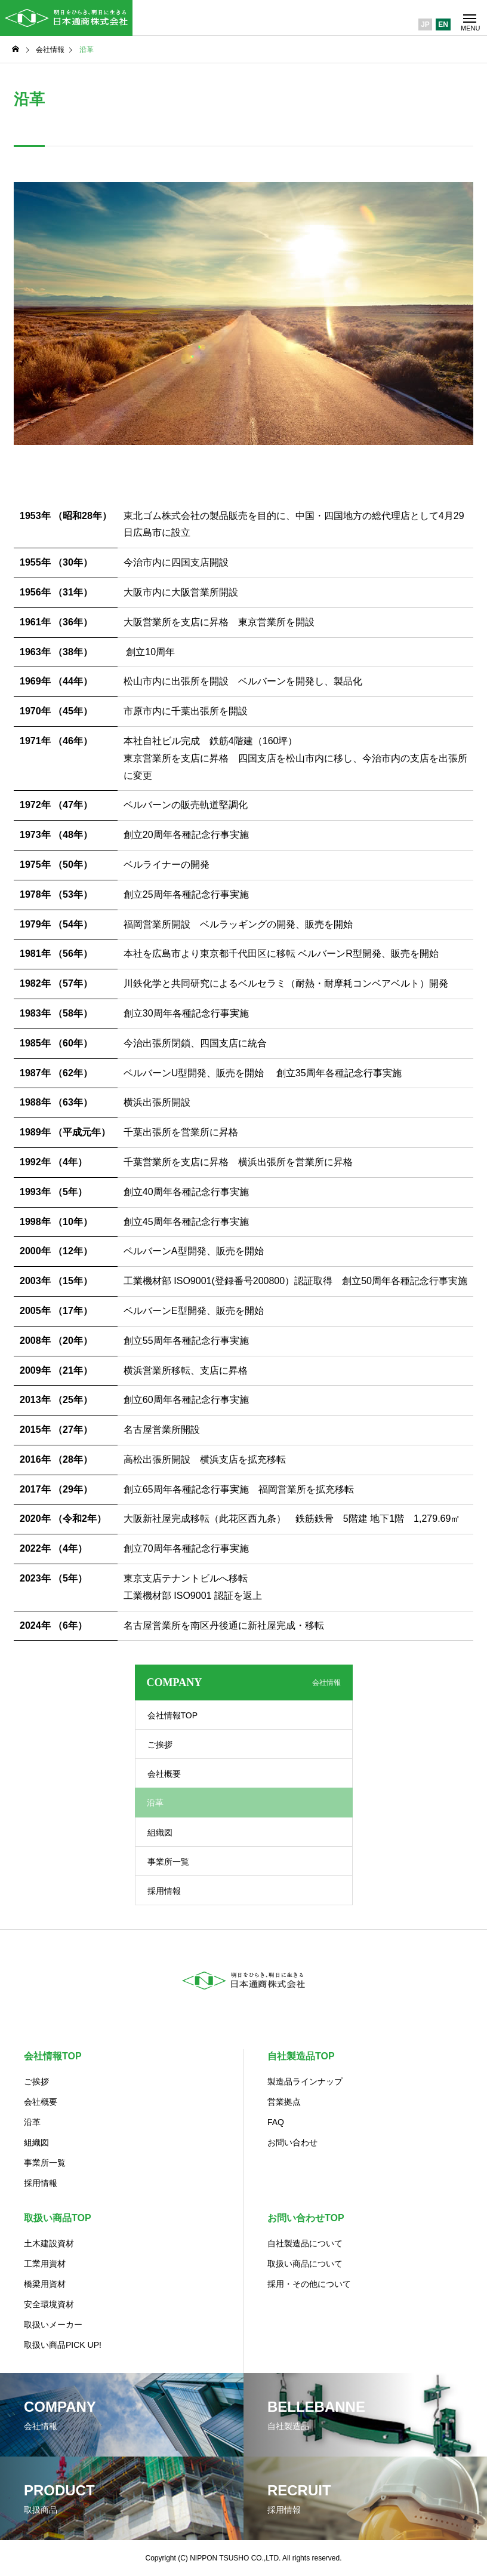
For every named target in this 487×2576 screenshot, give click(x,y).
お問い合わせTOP (305, 2218)
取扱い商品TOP (57, 2218)
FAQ (275, 2122)
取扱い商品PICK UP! (62, 2345)
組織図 (159, 1832)
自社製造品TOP (301, 2056)
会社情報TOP (172, 1715)
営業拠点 (284, 2102)
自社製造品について (305, 2243)
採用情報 (164, 1891)
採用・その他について (309, 2284)
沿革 (32, 2122)
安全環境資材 (49, 2304)
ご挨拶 (159, 1744)
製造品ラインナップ (305, 2081)
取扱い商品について (305, 2263)
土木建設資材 (49, 2243)
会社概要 (164, 1774)
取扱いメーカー (53, 2324)
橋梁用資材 (45, 2284)
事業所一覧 (168, 1861)
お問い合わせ (292, 2142)
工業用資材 (45, 2263)
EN (443, 24)
